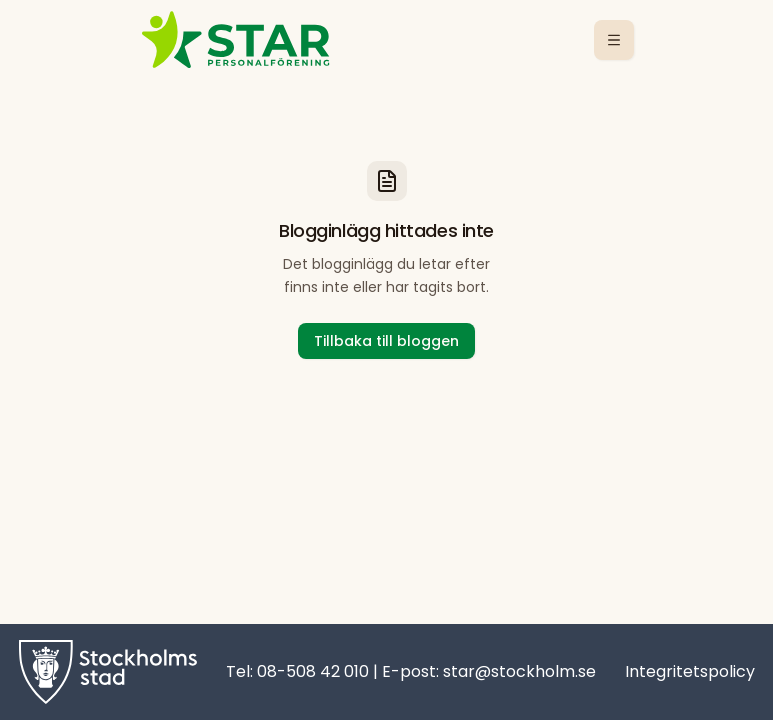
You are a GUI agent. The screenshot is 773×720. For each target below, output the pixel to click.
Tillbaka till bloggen (386, 341)
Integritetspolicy (690, 671)
